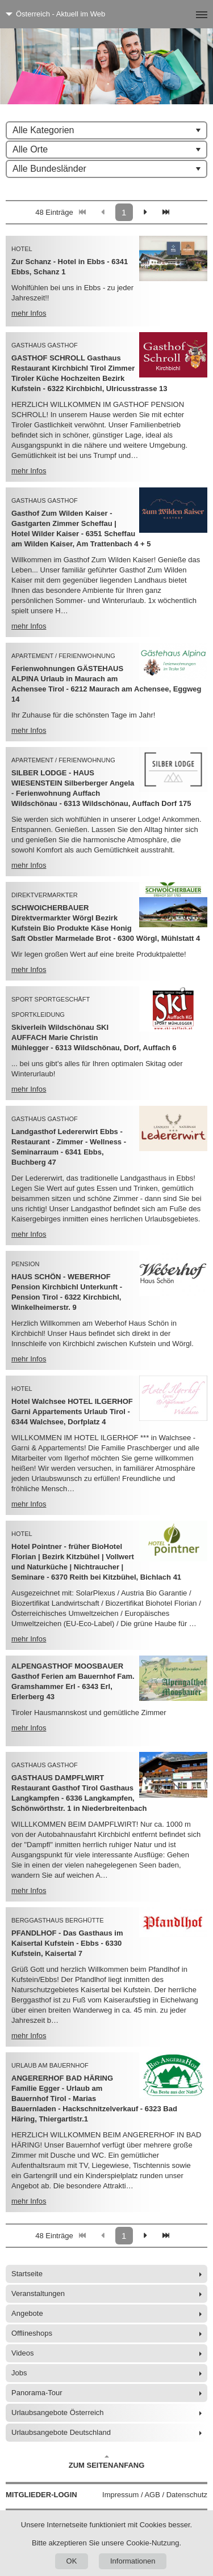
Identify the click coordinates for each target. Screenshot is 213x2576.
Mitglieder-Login (41, 2494)
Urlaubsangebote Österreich (57, 2412)
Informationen (133, 2561)
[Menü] (183, 14)
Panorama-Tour (36, 2392)
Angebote (27, 2313)
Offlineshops (31, 2333)
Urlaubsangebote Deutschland (61, 2432)
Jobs (19, 2373)
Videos (22, 2353)
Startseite (27, 2273)
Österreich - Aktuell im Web (60, 14)
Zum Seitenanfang (107, 2462)
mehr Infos (28, 313)
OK (71, 2561)
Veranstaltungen (38, 2293)
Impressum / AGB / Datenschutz (154, 2494)
